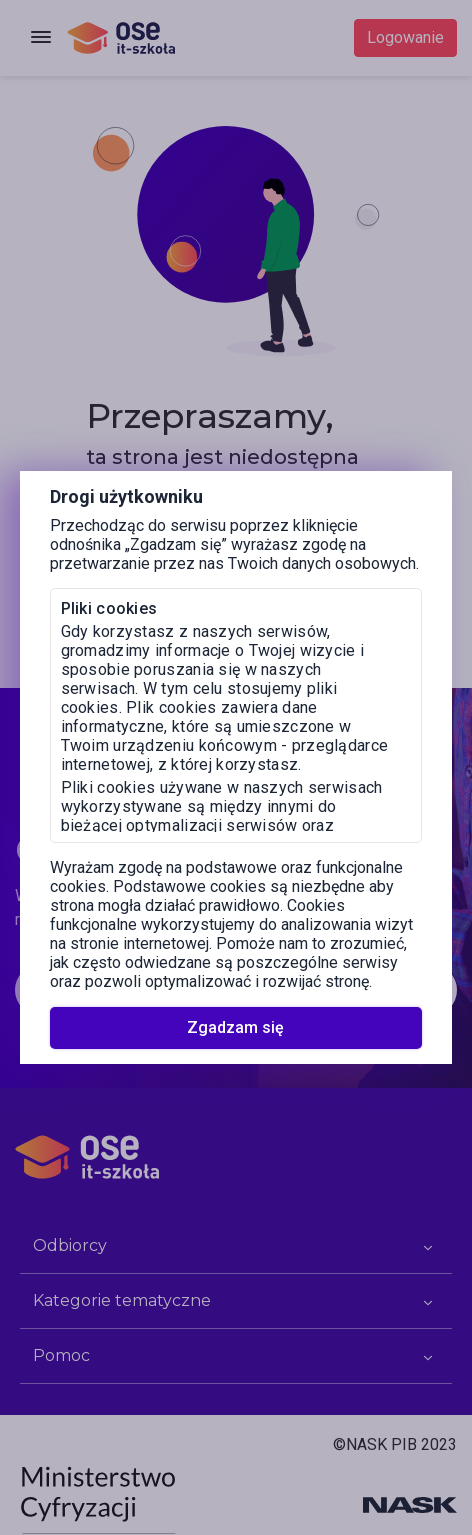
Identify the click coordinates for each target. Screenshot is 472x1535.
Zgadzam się (235, 1027)
